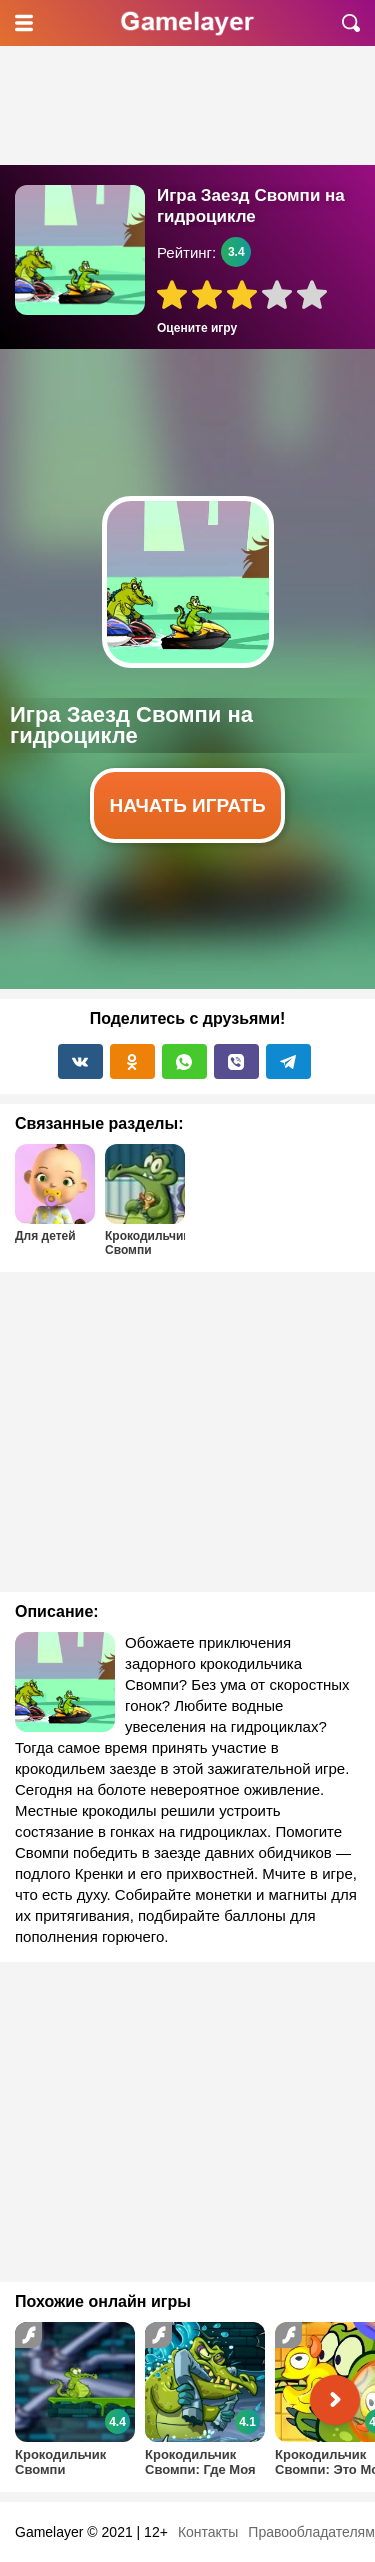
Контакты (208, 2532)
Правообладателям (311, 2532)
